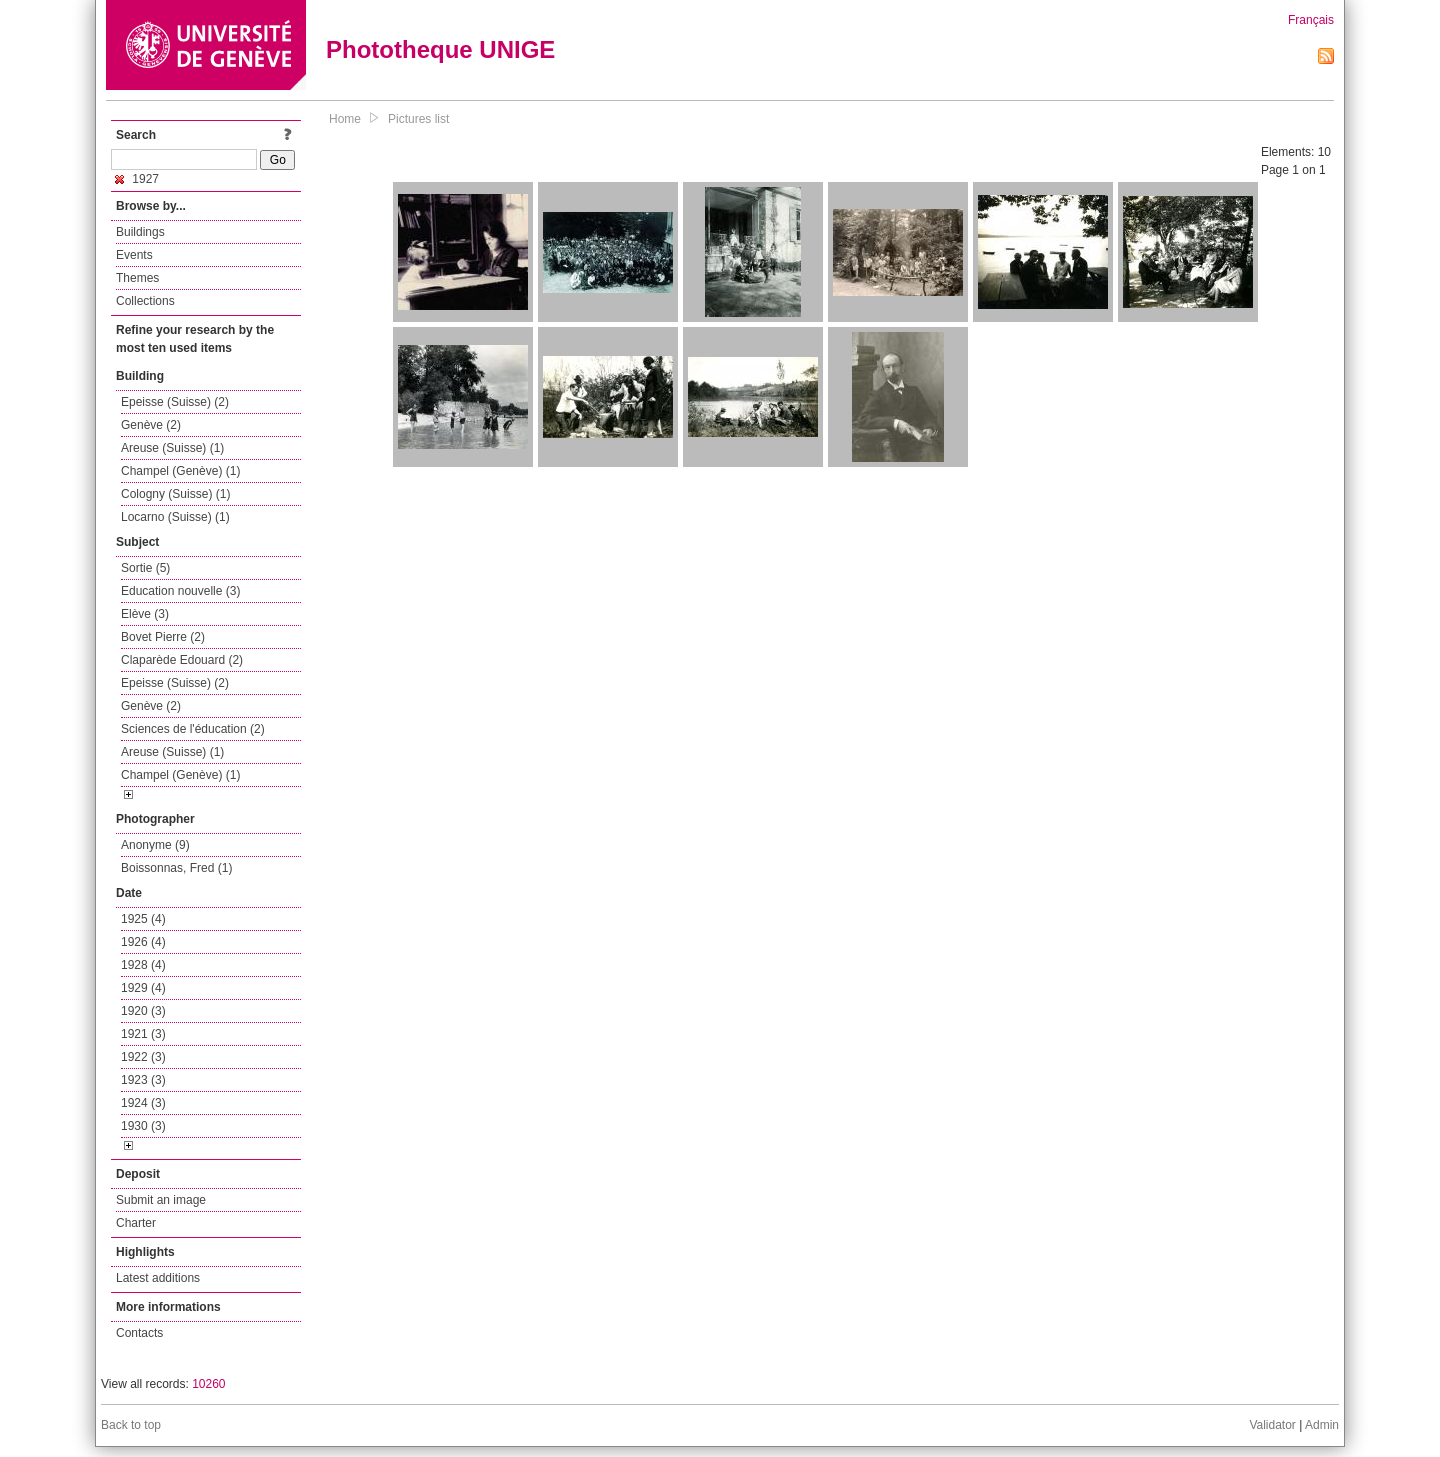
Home (345, 119)
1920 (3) (143, 1011)
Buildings (140, 232)
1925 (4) (143, 919)
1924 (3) (143, 1103)
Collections (145, 301)
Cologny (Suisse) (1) (175, 494)
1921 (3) (143, 1034)
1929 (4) (143, 988)
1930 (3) (143, 1126)
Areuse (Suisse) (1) (172, 448)
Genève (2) (151, 425)
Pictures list (418, 119)
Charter (136, 1223)
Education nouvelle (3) (180, 591)
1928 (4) (143, 965)
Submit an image (161, 1200)
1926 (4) (143, 942)
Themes (137, 278)
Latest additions (158, 1278)
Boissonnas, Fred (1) (176, 868)
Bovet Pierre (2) (163, 637)
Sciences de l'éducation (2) (193, 729)
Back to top (131, 1425)
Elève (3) (145, 614)
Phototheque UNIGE (440, 49)
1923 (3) (143, 1080)
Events (134, 255)
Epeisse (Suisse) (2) (175, 402)
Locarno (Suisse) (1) (175, 517)
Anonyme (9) (155, 845)
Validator (1272, 1425)
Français (1311, 20)
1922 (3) (143, 1057)
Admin (1322, 1425)
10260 (208, 1384)
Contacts (139, 1333)
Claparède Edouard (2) (182, 660)
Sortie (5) (145, 568)
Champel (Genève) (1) (180, 471)
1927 (137, 179)
